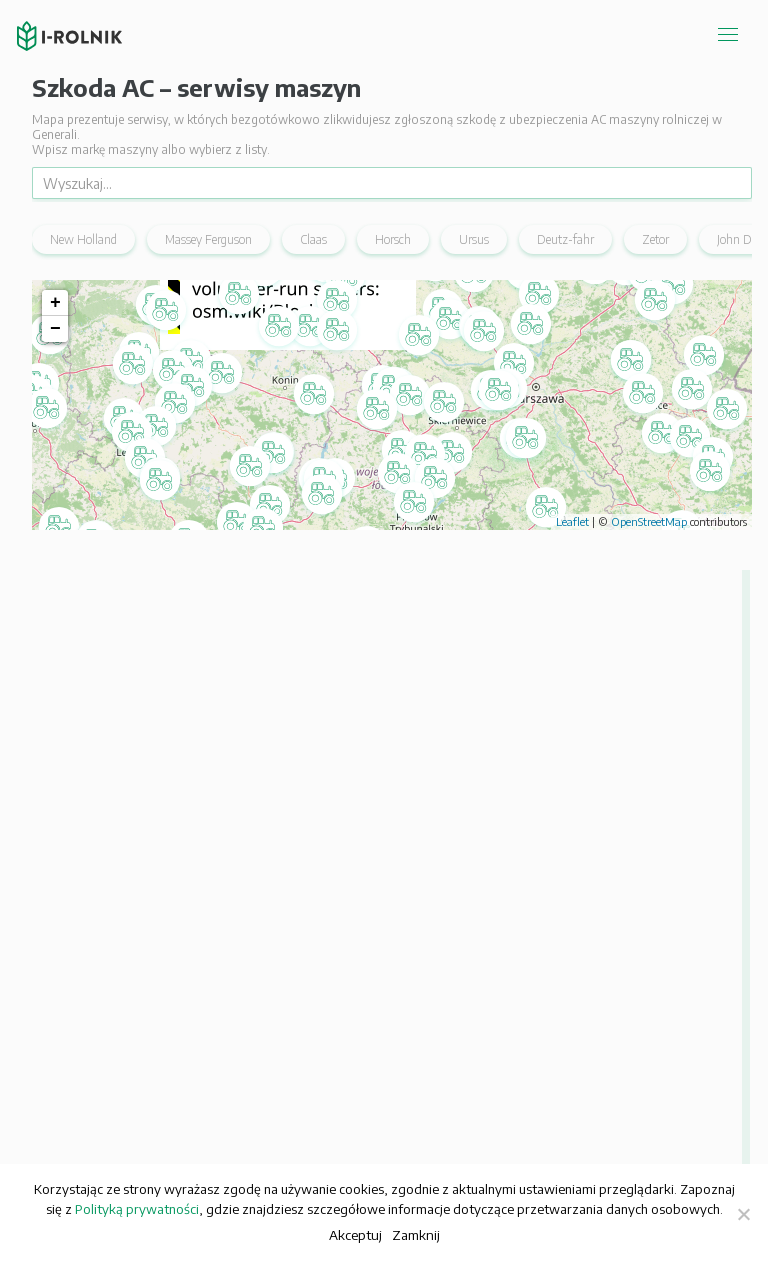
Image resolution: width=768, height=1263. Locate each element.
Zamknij (416, 1234)
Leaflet (572, 521)
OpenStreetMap (649, 521)
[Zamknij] (743, 1214)
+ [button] (55, 303)
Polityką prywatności (137, 1209)
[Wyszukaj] (392, 183)
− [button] (55, 329)
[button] (376, 605)
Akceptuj (355, 1234)
